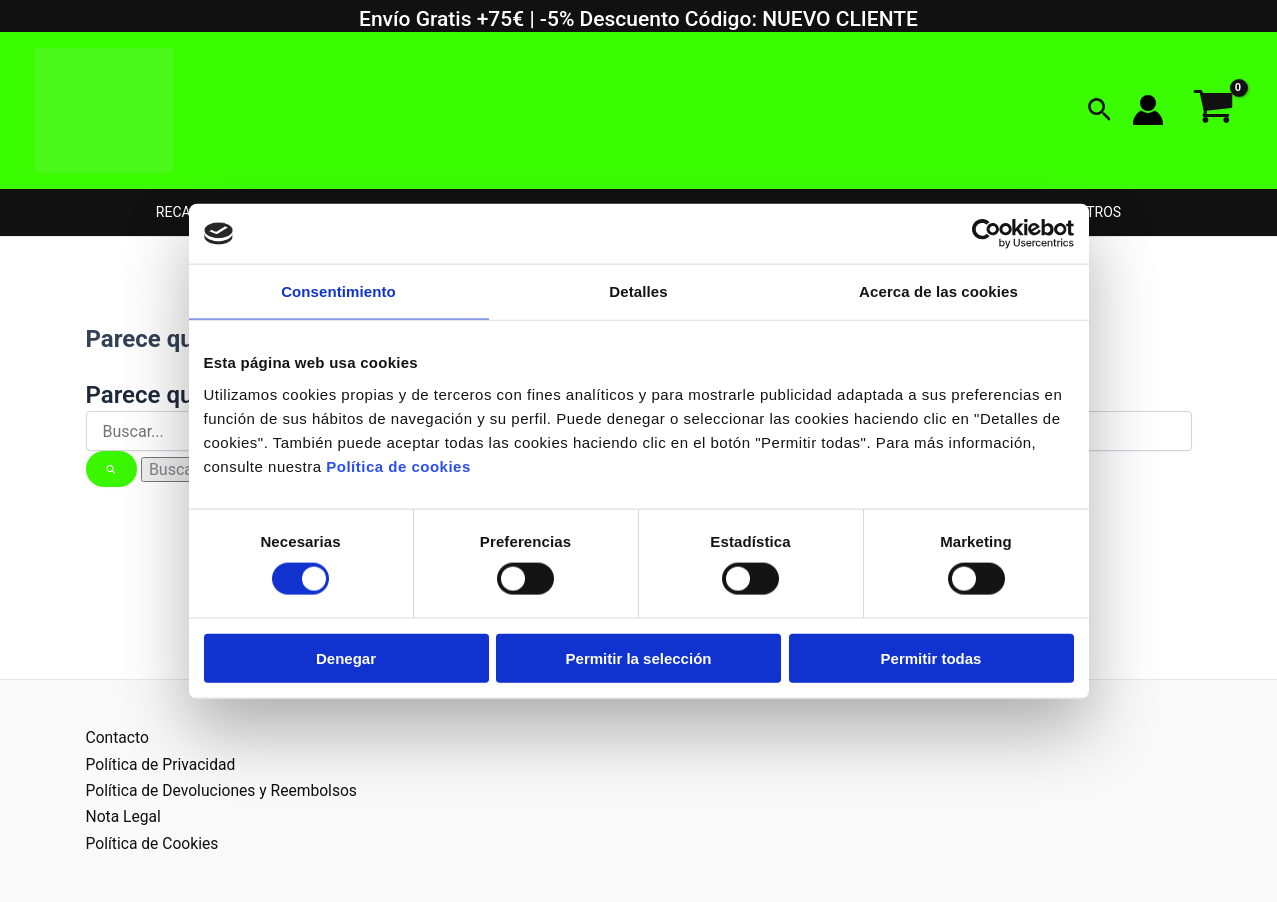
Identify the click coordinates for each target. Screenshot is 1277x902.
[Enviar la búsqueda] (112, 469)
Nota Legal (124, 816)
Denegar (346, 657)
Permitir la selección (639, 657)
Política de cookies (398, 465)
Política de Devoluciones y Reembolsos (225, 790)
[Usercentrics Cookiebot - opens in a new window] (986, 234)
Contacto (118, 737)
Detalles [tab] (638, 291)
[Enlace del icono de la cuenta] (1148, 110)
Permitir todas (931, 657)
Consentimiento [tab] (338, 291)
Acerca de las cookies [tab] (938, 291)
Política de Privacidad (162, 764)
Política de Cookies (154, 843)
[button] (1099, 110)
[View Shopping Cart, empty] (1213, 110)
